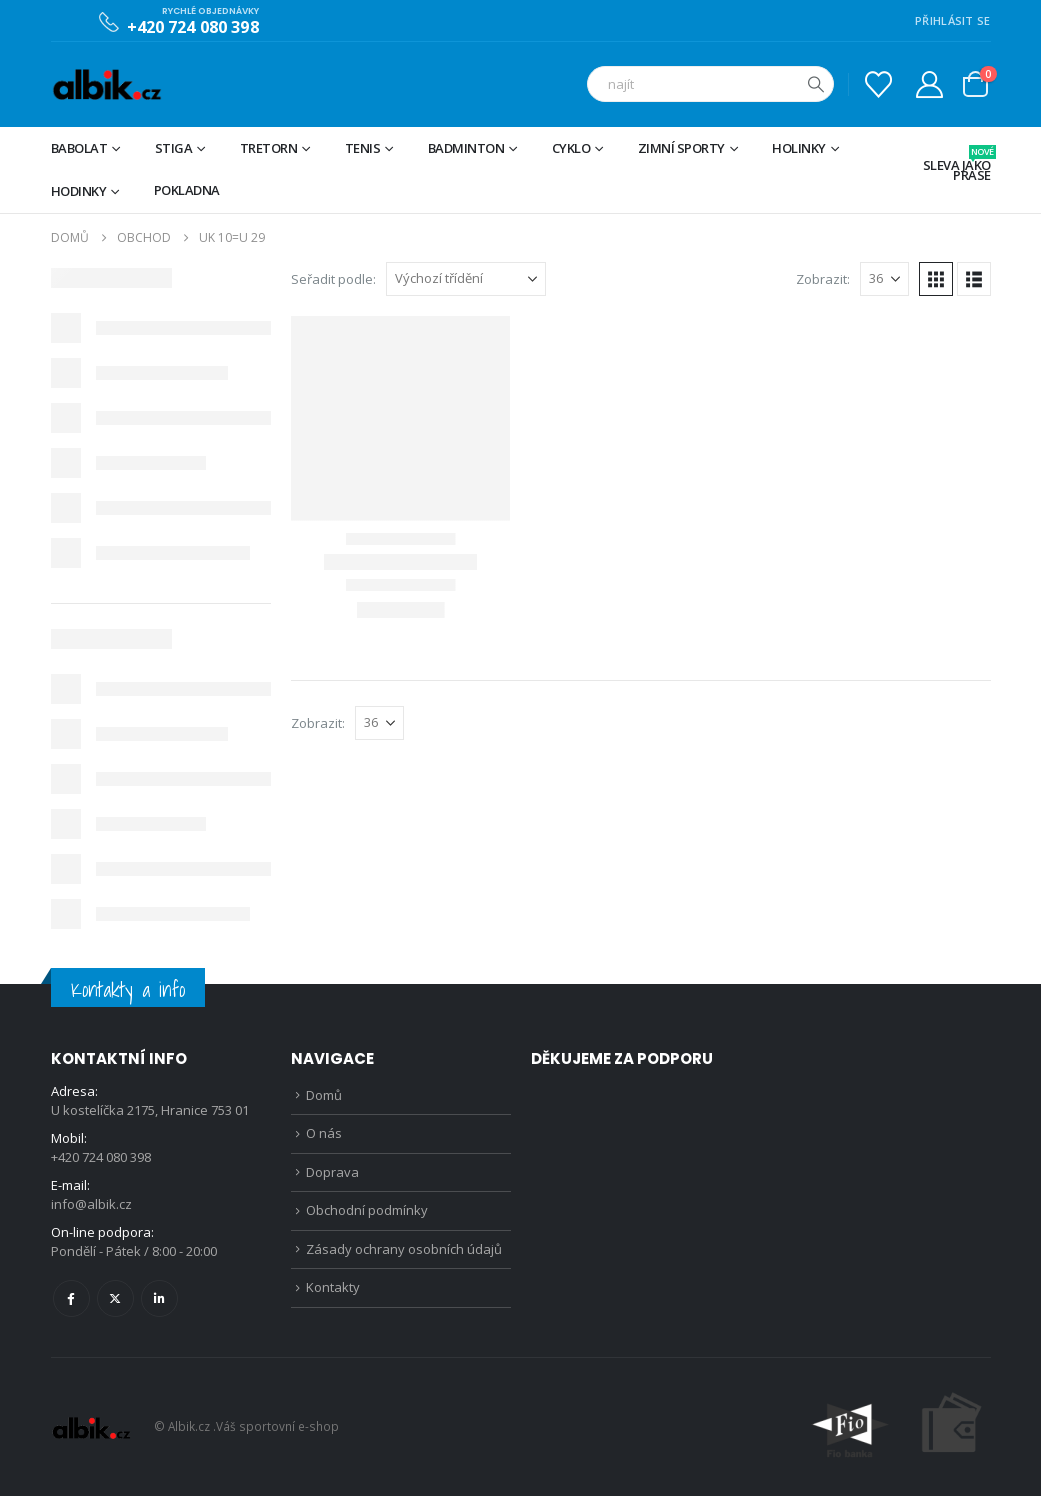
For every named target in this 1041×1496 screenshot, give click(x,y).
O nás (324, 1133)
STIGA (174, 148)
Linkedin (159, 1298)
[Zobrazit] (884, 279)
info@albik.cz (91, 1204)
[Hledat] (816, 84)
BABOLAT (79, 148)
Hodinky (79, 191)
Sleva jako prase (957, 164)
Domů (324, 1095)
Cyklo (571, 148)
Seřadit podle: (333, 279)
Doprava (332, 1172)
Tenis (363, 148)
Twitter (115, 1298)
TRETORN (269, 148)
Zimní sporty (681, 148)
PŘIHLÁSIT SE (952, 20)
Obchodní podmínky (367, 1210)
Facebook (71, 1298)
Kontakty (333, 1287)
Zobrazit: (823, 279)
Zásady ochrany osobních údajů (404, 1249)
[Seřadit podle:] (466, 279)
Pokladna (187, 190)
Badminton (466, 148)
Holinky (799, 148)
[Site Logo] (106, 84)
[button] (936, 279)
